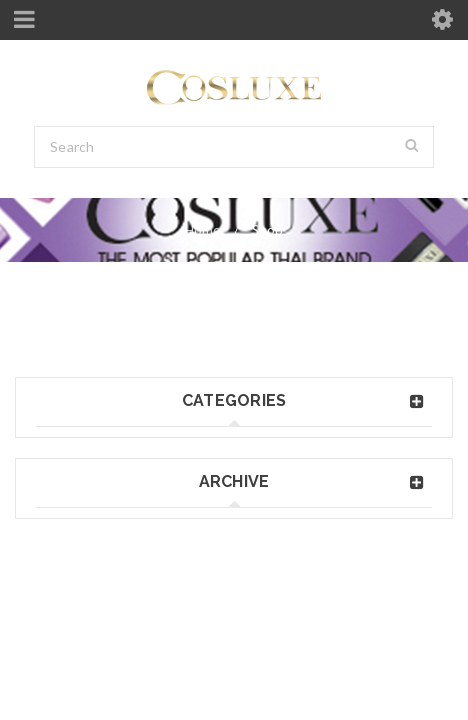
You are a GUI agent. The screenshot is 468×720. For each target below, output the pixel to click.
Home (203, 230)
